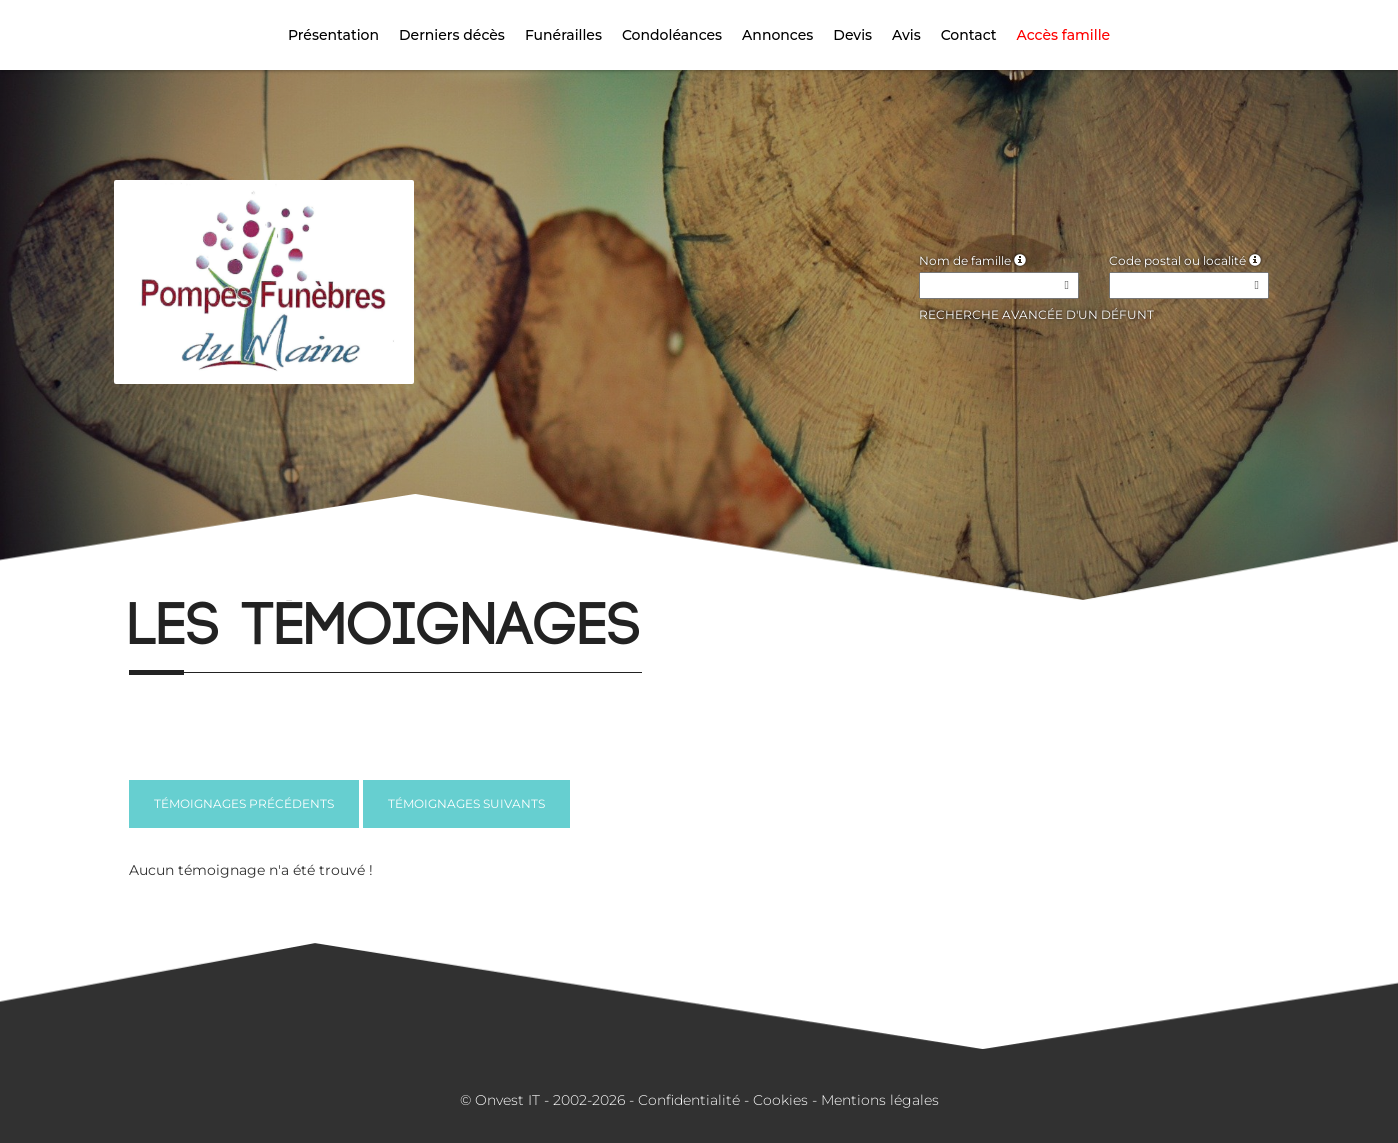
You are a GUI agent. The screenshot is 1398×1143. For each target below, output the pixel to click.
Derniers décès (452, 35)
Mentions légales (880, 1100)
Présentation (333, 35)
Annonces (777, 35)
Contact (969, 35)
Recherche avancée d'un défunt (1036, 314)
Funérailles (563, 35)
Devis (852, 35)
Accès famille (1064, 35)
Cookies (780, 1100)
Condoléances (672, 35)
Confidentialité (689, 1100)
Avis (906, 35)
